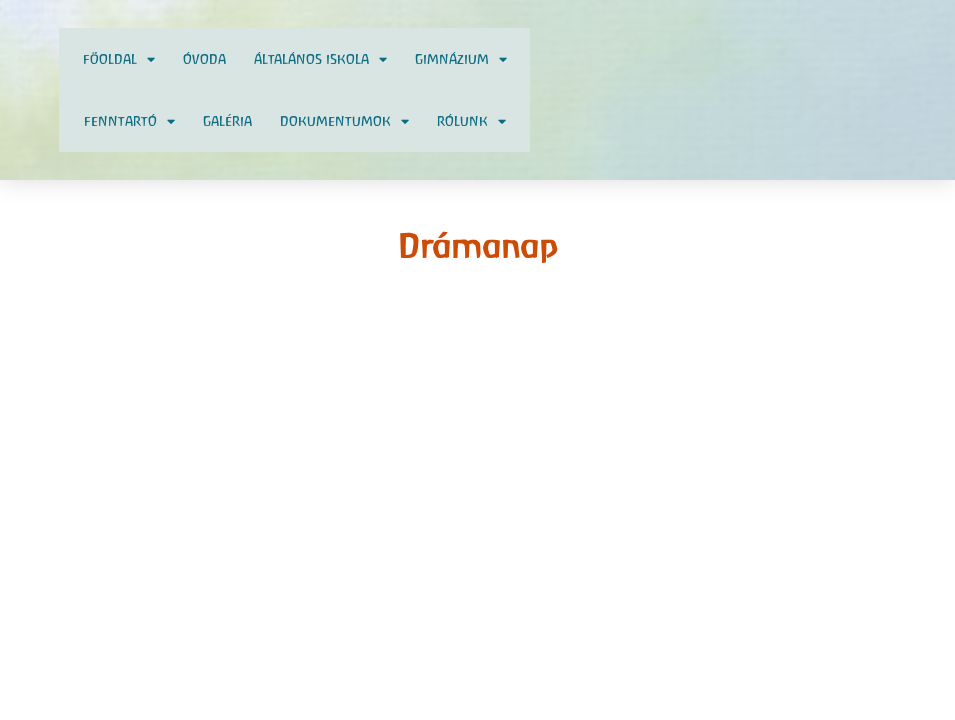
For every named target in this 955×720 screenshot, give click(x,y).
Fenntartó (129, 121)
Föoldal (119, 59)
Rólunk (471, 121)
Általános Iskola (320, 59)
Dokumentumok (344, 121)
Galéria (227, 121)
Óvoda (204, 59)
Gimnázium (461, 59)
